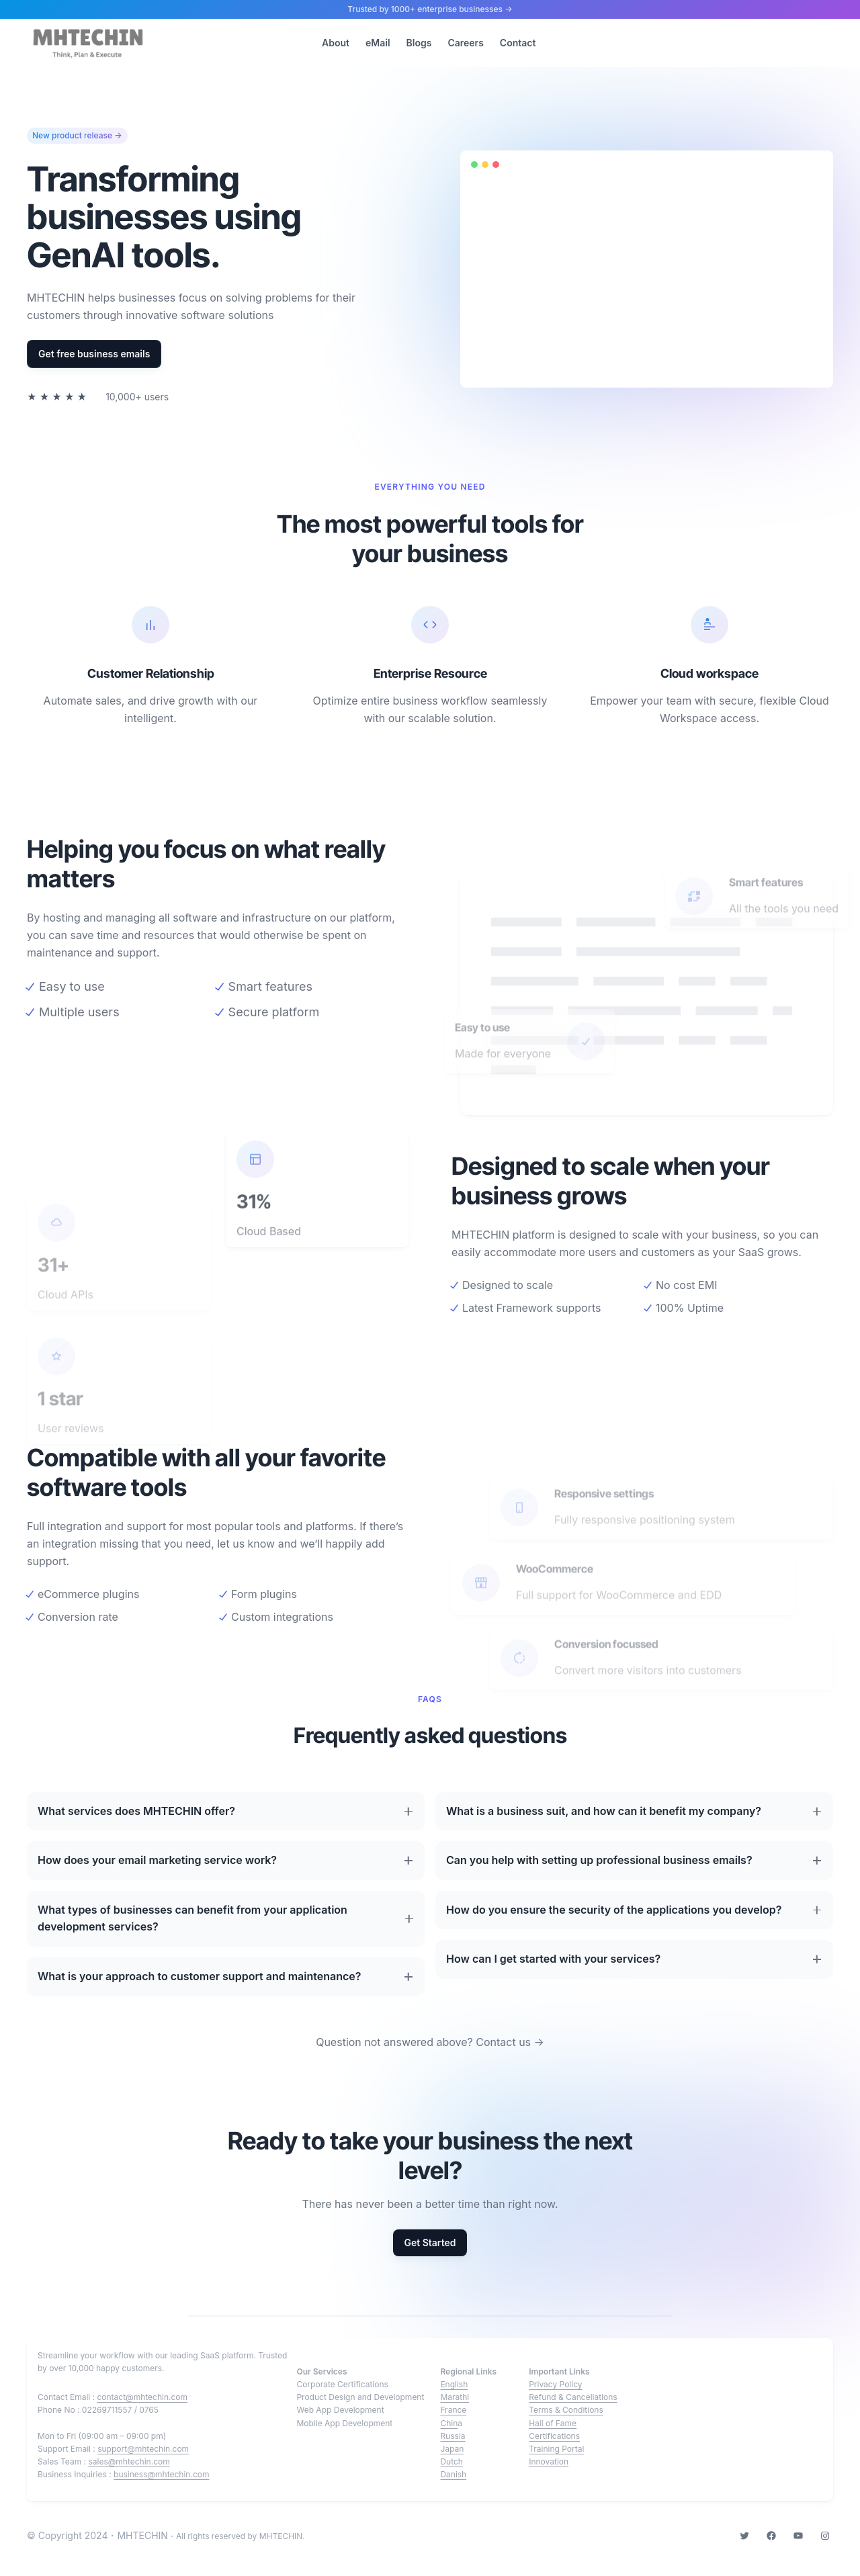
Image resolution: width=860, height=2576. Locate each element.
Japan (452, 2449)
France (453, 2410)
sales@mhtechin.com (128, 2461)
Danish (453, 2474)
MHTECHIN (142, 2535)
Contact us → (510, 2042)
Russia (452, 2436)
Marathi (454, 2397)
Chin (449, 2423)
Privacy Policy (555, 2384)
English (454, 2384)
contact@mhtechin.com (142, 2397)
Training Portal (556, 2449)
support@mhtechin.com (143, 2449)
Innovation (548, 2461)
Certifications (554, 2436)
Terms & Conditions (566, 2410)
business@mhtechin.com (161, 2474)
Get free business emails (94, 353)
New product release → (77, 136)
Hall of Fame (552, 2423)
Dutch (451, 2461)
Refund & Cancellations (573, 2397)
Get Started (430, 2242)
